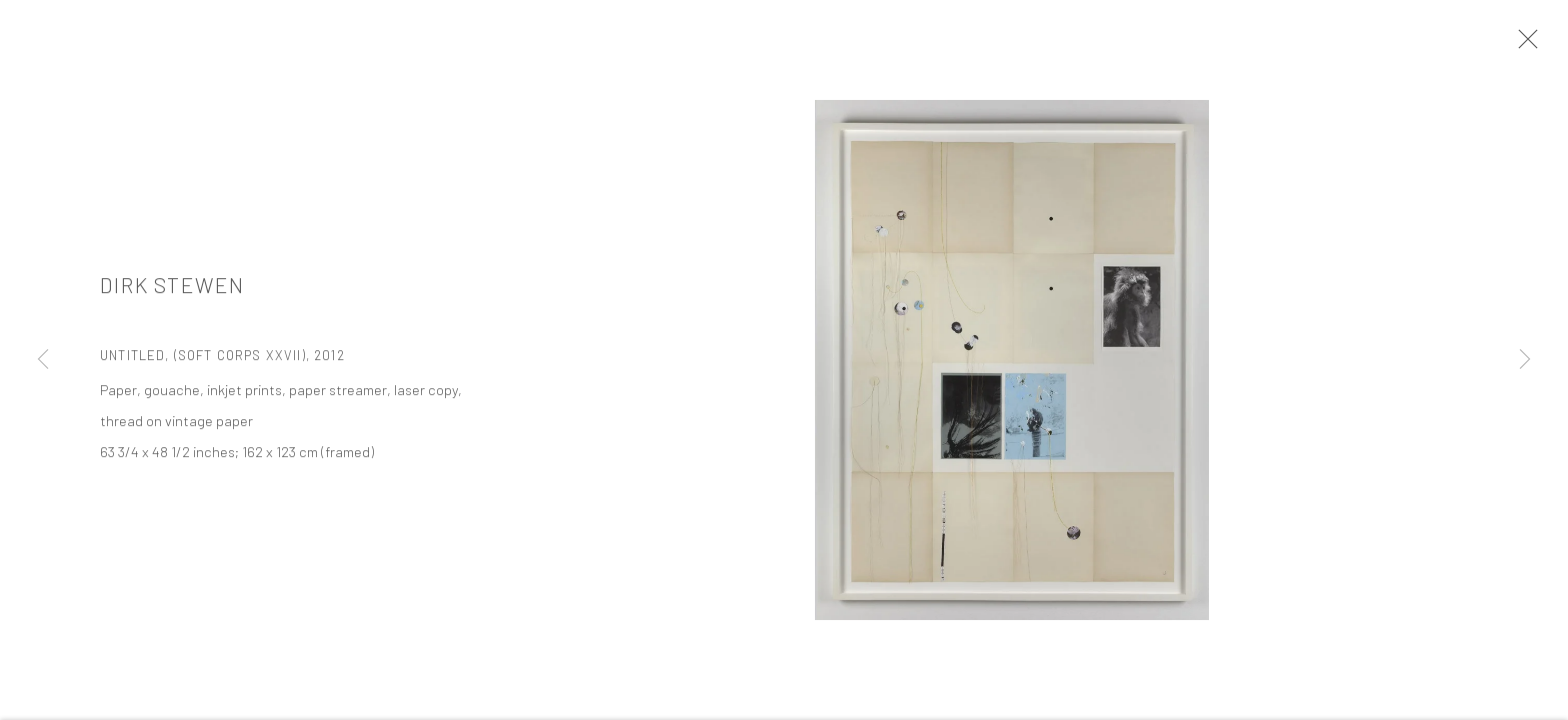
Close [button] (1523, 45)
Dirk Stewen (172, 286)
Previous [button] (43, 360)
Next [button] (1525, 360)
